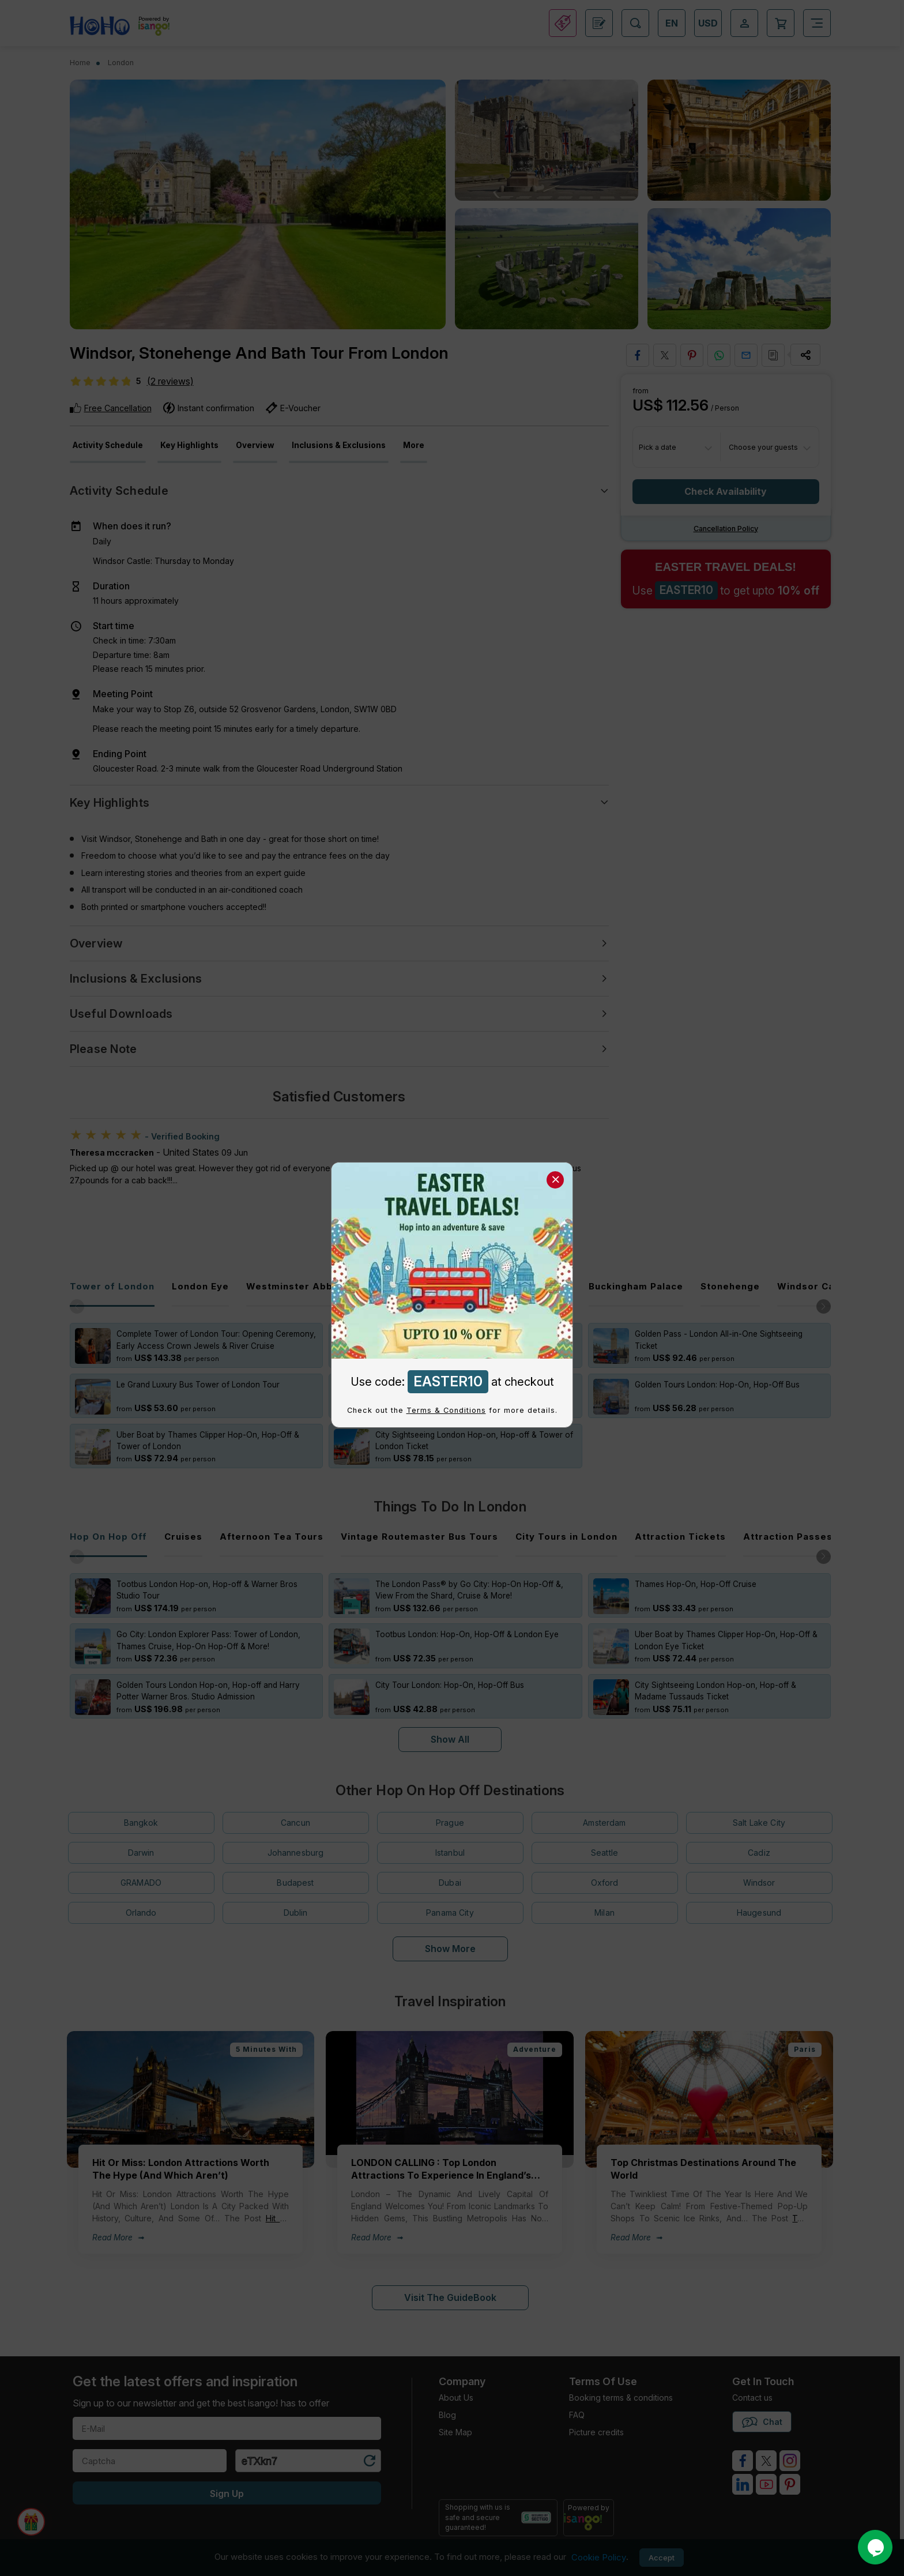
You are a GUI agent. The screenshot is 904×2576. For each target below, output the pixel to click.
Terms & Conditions (446, 1410)
